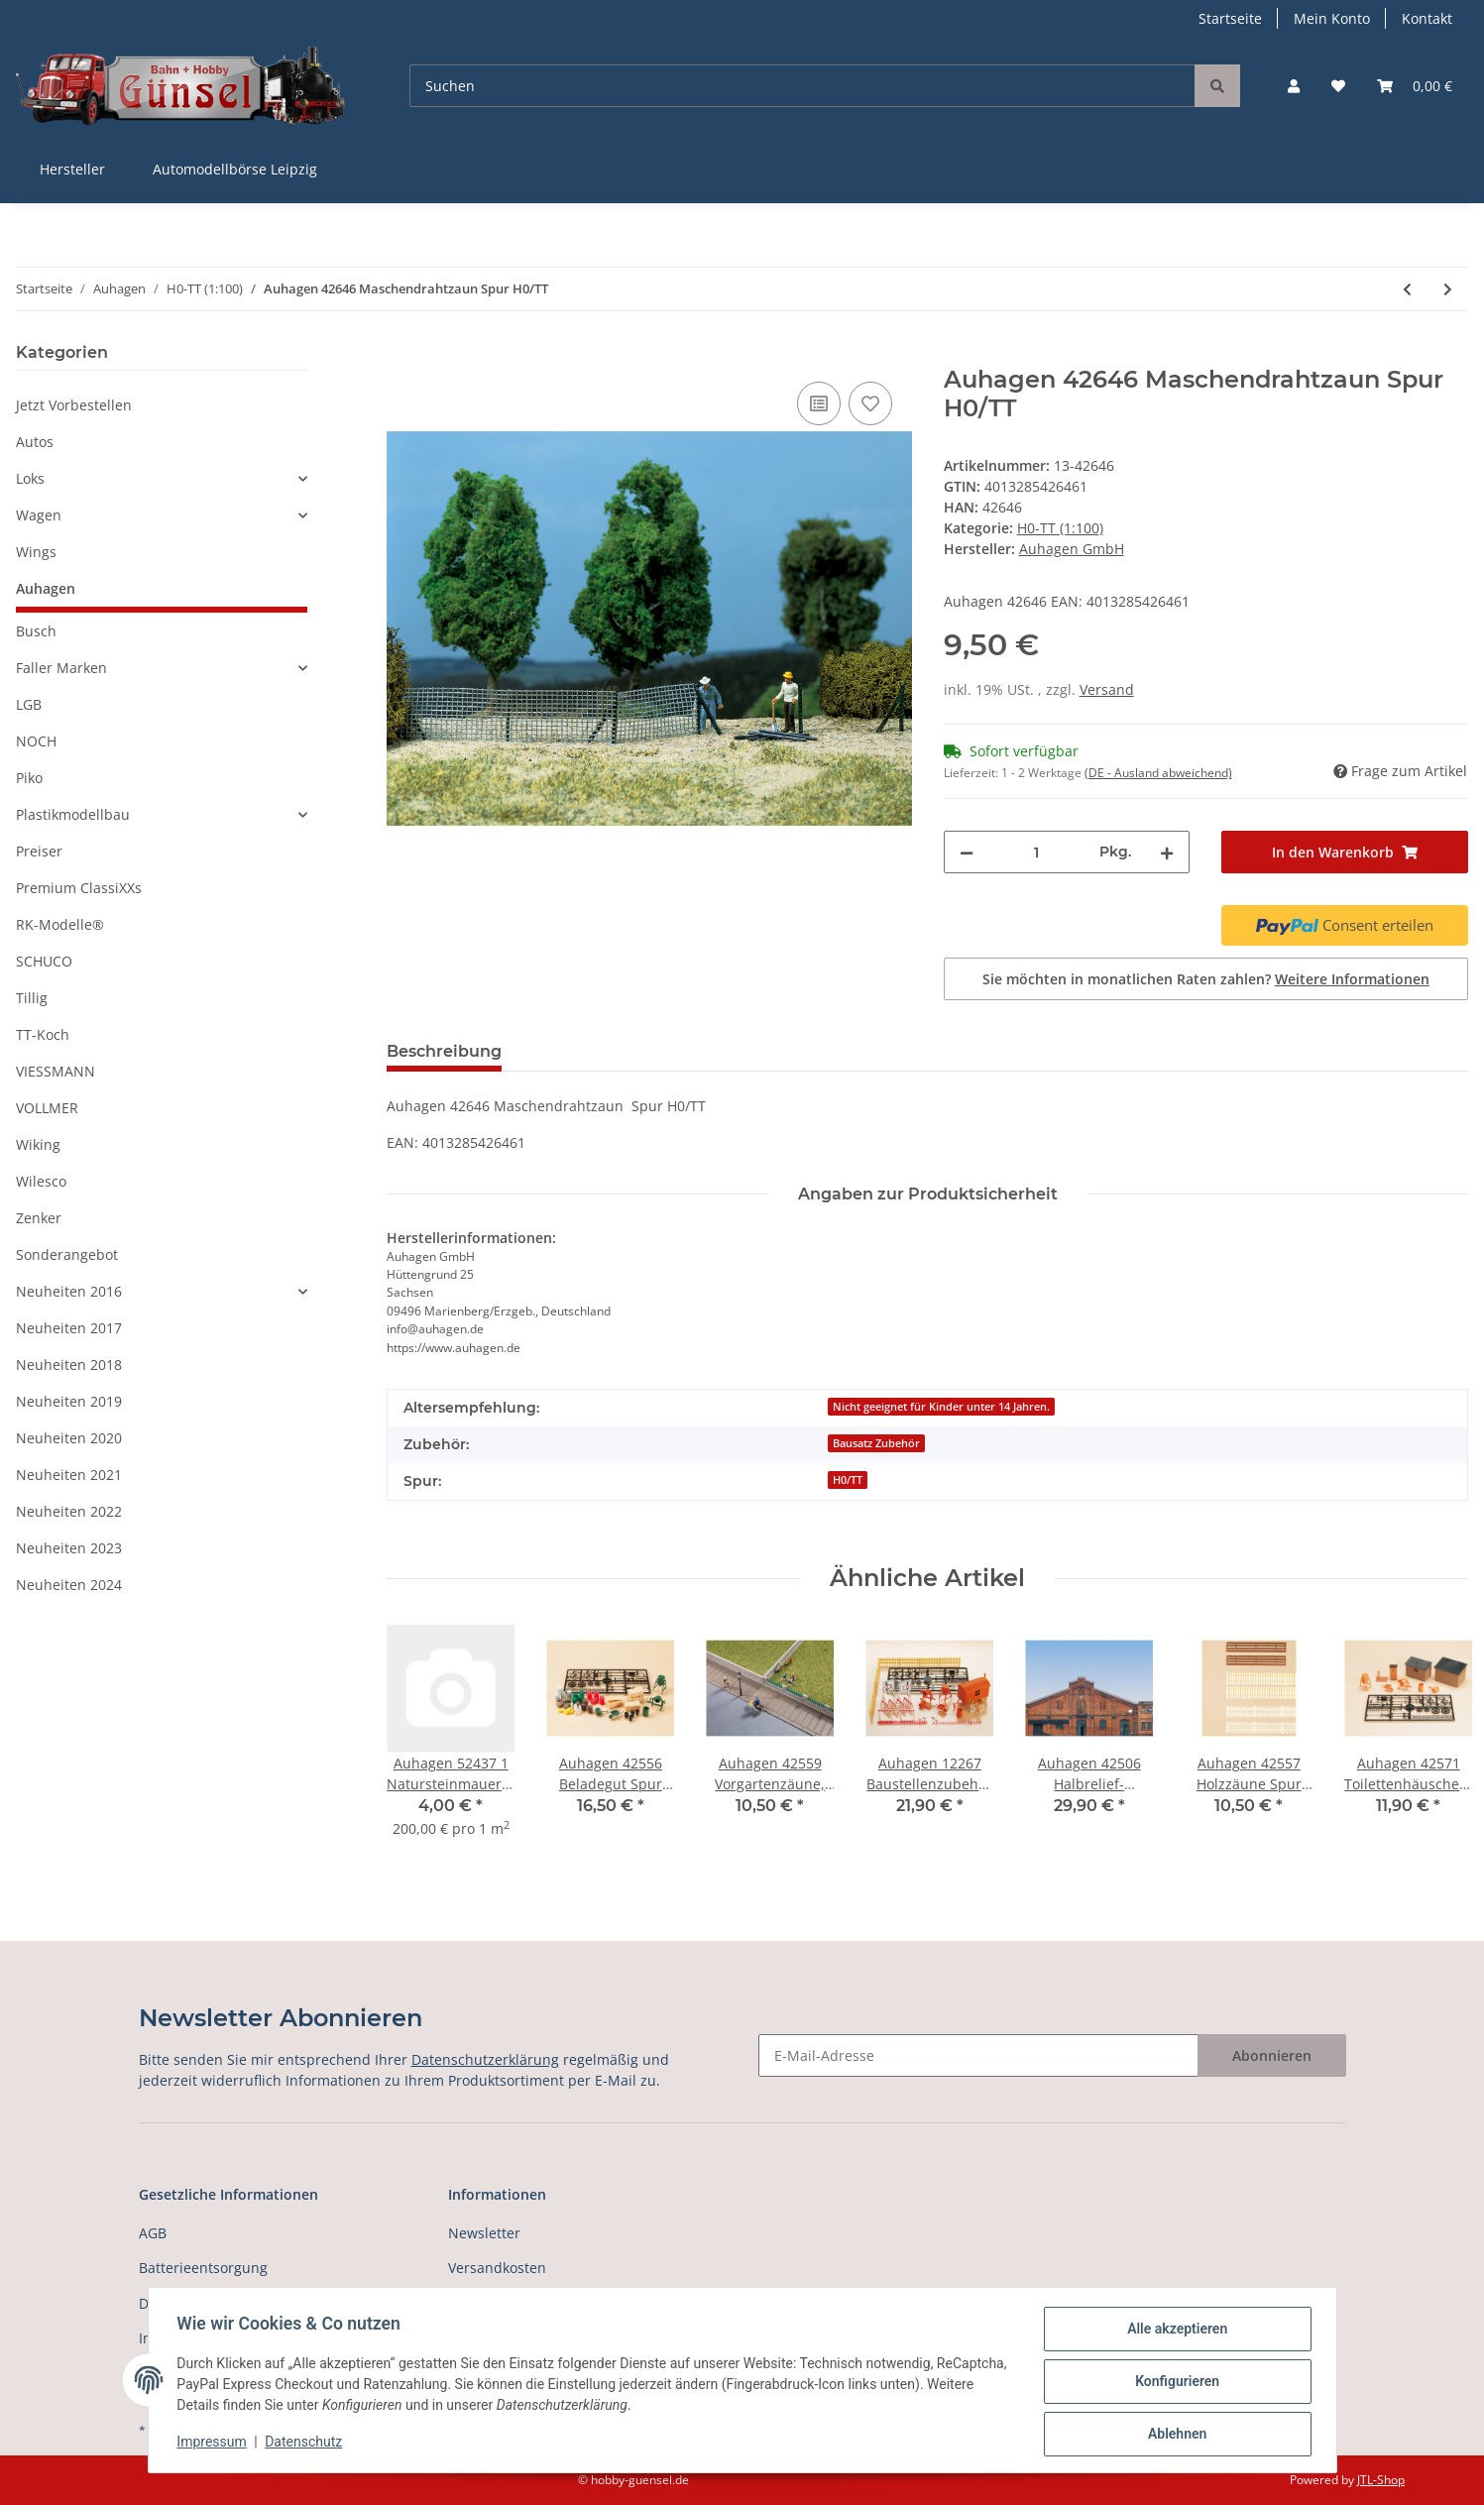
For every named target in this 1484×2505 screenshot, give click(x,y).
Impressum (215, 2443)
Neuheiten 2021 (69, 1474)
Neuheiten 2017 (69, 1327)
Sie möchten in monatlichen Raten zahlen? (1205, 978)
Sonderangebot (67, 1254)
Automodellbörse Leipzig (235, 169)
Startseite (1230, 18)
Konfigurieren (1174, 2383)
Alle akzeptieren (1174, 2331)
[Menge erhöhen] (1167, 852)
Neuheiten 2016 (69, 1291)
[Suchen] (802, 85)
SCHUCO (44, 961)
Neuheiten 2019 (69, 1401)
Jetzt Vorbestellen (74, 405)
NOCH (36, 741)
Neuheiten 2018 (69, 1364)
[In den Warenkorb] (402, 355)
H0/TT (847, 1480)
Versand (1107, 689)
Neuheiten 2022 (69, 1511)
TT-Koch (42, 1034)
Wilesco (41, 1181)
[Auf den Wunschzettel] (870, 403)
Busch (36, 631)
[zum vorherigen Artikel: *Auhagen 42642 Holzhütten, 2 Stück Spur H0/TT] (1407, 289)
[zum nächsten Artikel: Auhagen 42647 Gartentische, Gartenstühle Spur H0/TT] (1447, 289)
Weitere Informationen (1352, 978)
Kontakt (1427, 18)
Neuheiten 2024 (69, 1584)
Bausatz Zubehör (876, 1443)
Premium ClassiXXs (79, 887)
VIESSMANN (55, 1071)
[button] (1293, 86)
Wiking (38, 1144)
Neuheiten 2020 (69, 1437)
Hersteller (72, 169)
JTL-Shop (1381, 2479)
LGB (29, 704)
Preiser (39, 851)
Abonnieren (1272, 2055)
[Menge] (1036, 852)
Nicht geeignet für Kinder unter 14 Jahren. (941, 1407)
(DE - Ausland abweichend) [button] (1158, 772)
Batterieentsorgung (203, 2267)
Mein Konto (1332, 18)
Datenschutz (306, 2443)
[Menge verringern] (966, 852)
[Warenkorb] (1414, 86)
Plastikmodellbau (73, 814)
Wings (36, 551)
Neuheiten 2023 (69, 1547)
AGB (153, 2232)
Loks (30, 478)
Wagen (38, 515)
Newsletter (484, 2232)
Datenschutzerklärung (485, 2059)
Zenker (38, 1217)
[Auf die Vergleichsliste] (819, 403)
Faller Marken (61, 667)
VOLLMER (47, 1107)
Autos (35, 441)
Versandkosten (497, 2267)
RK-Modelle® (60, 924)
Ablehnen (1174, 2435)
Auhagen (45, 588)
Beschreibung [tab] (444, 1051)
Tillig (32, 997)
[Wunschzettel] (1338, 86)
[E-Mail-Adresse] (978, 2055)
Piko (29, 777)
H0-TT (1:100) (1060, 527)
